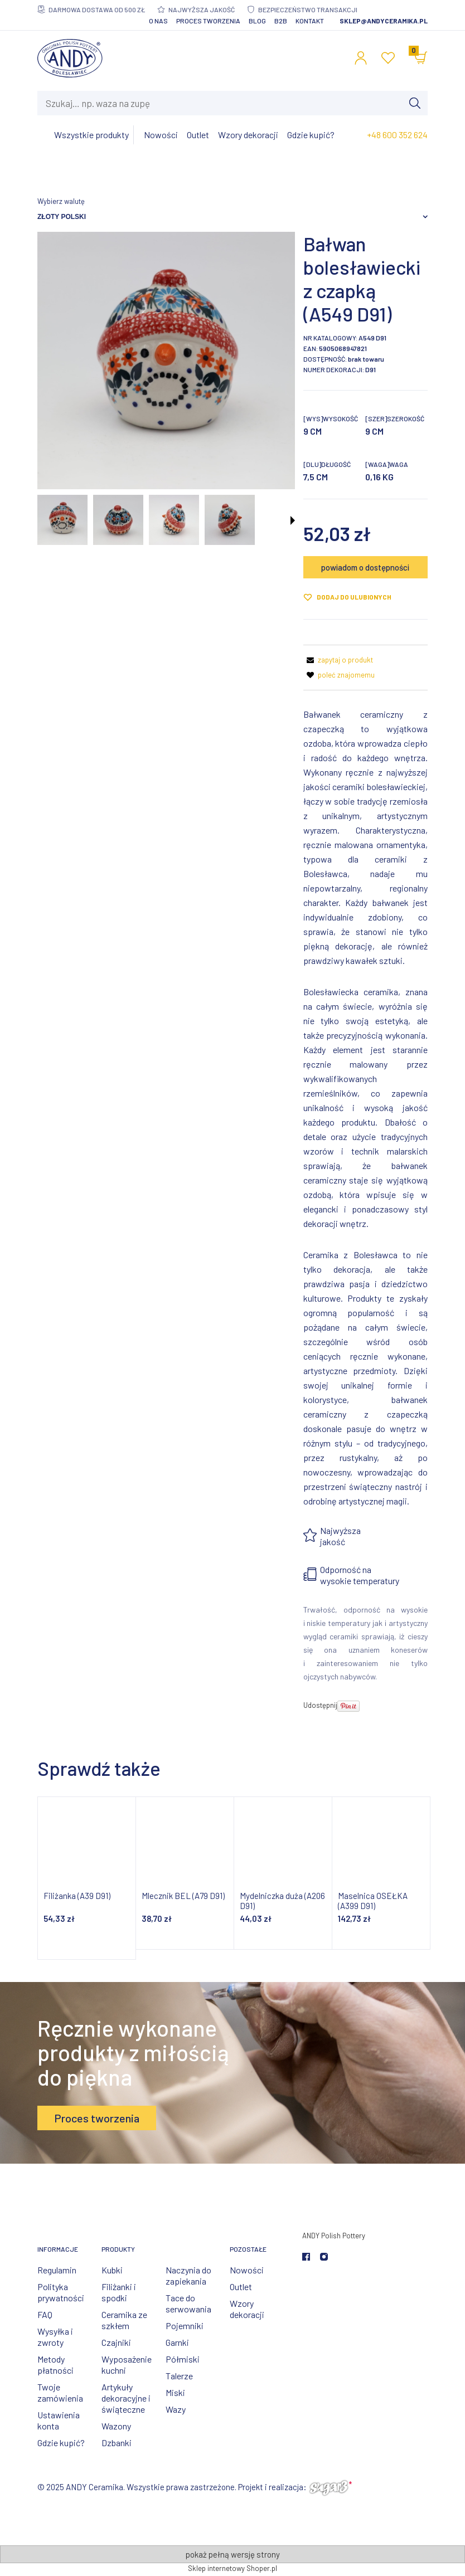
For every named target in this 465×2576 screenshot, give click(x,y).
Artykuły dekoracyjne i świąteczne (126, 2398)
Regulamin (56, 2270)
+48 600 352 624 (397, 134)
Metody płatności (55, 2364)
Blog (257, 21)
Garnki (177, 2342)
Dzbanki (116, 2442)
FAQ (44, 2314)
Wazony (116, 2426)
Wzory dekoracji (247, 2309)
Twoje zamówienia (60, 2392)
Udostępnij (320, 1705)
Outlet (241, 2286)
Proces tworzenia (208, 21)
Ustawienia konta (58, 2420)
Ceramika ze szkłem (124, 2320)
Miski (175, 2392)
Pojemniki (185, 2325)
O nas (158, 21)
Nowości (247, 2270)
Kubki (112, 2270)
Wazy (176, 2409)
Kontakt (310, 21)
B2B (280, 21)
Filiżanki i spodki (118, 2292)
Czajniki (116, 2342)
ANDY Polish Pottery (333, 2235)
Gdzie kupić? (61, 2442)
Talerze (179, 2375)
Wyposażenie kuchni (126, 2364)
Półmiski (183, 2359)
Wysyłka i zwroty (55, 2337)
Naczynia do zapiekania (188, 2275)
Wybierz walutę (61, 201)
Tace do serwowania (188, 2303)
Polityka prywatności (60, 2292)
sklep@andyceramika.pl (384, 21)
